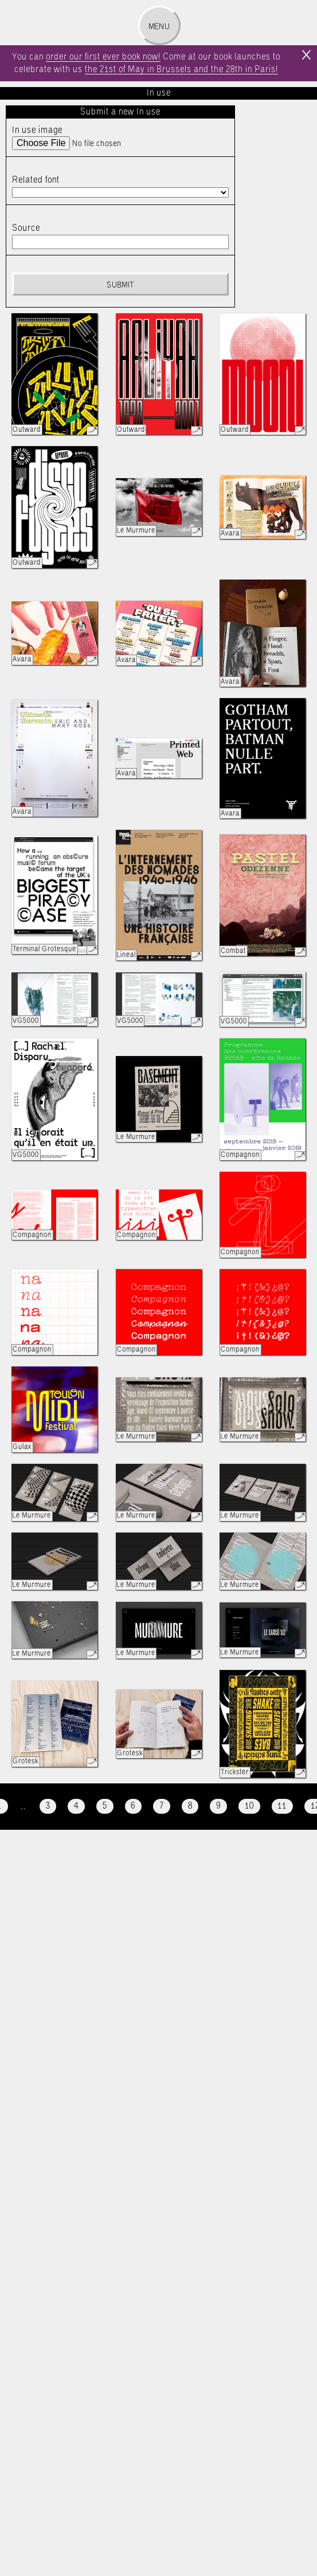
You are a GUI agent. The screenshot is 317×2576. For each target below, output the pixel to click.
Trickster (235, 1772)
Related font (36, 180)
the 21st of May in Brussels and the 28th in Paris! (181, 69)
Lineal (126, 955)
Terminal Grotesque (44, 949)
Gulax (22, 1447)
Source (26, 228)
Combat (233, 951)
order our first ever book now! (103, 57)
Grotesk (25, 1761)
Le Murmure (136, 530)
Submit (120, 285)
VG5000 (26, 1021)
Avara (230, 533)
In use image (37, 130)
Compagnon (240, 1155)
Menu (159, 27)
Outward (27, 430)
